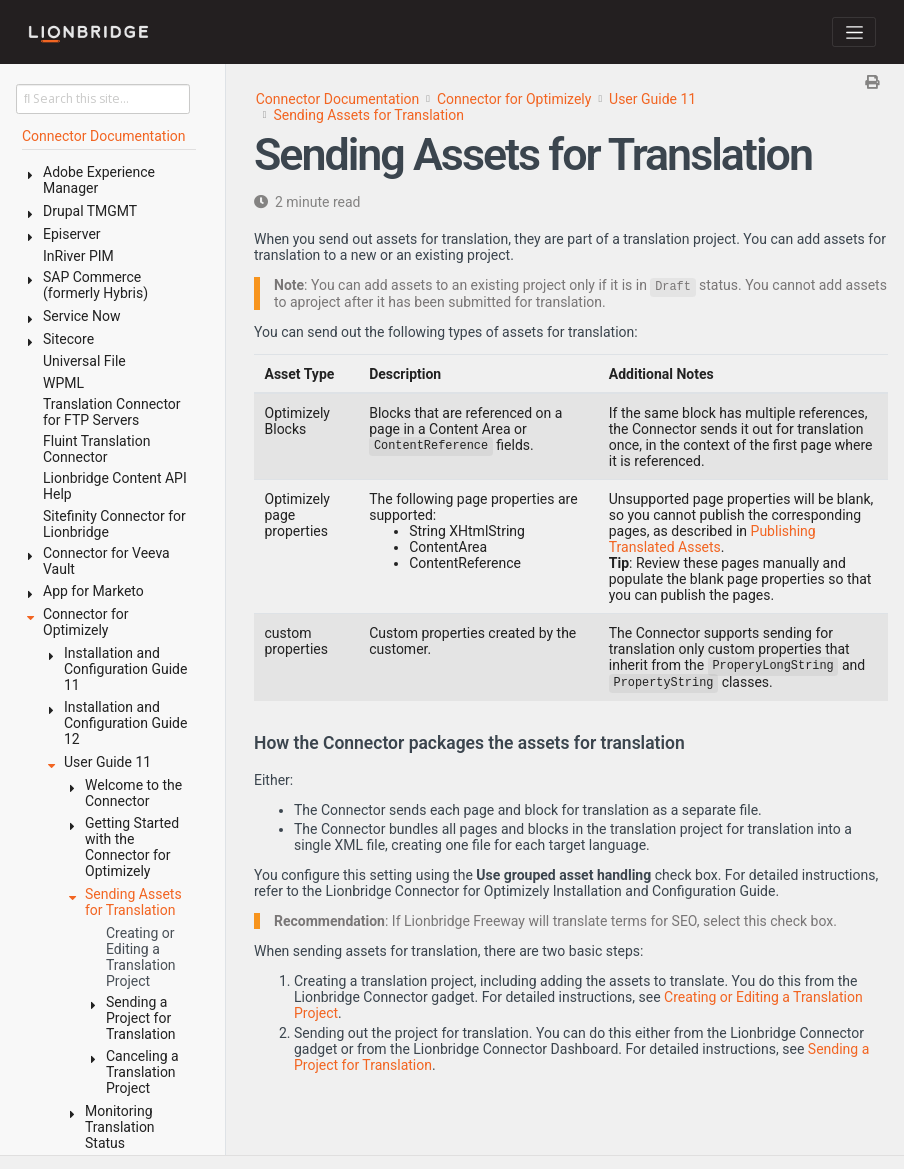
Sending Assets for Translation (368, 115)
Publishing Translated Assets (712, 539)
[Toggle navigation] (854, 32)
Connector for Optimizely (514, 99)
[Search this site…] (103, 99)
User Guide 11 (652, 99)
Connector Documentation (338, 99)
